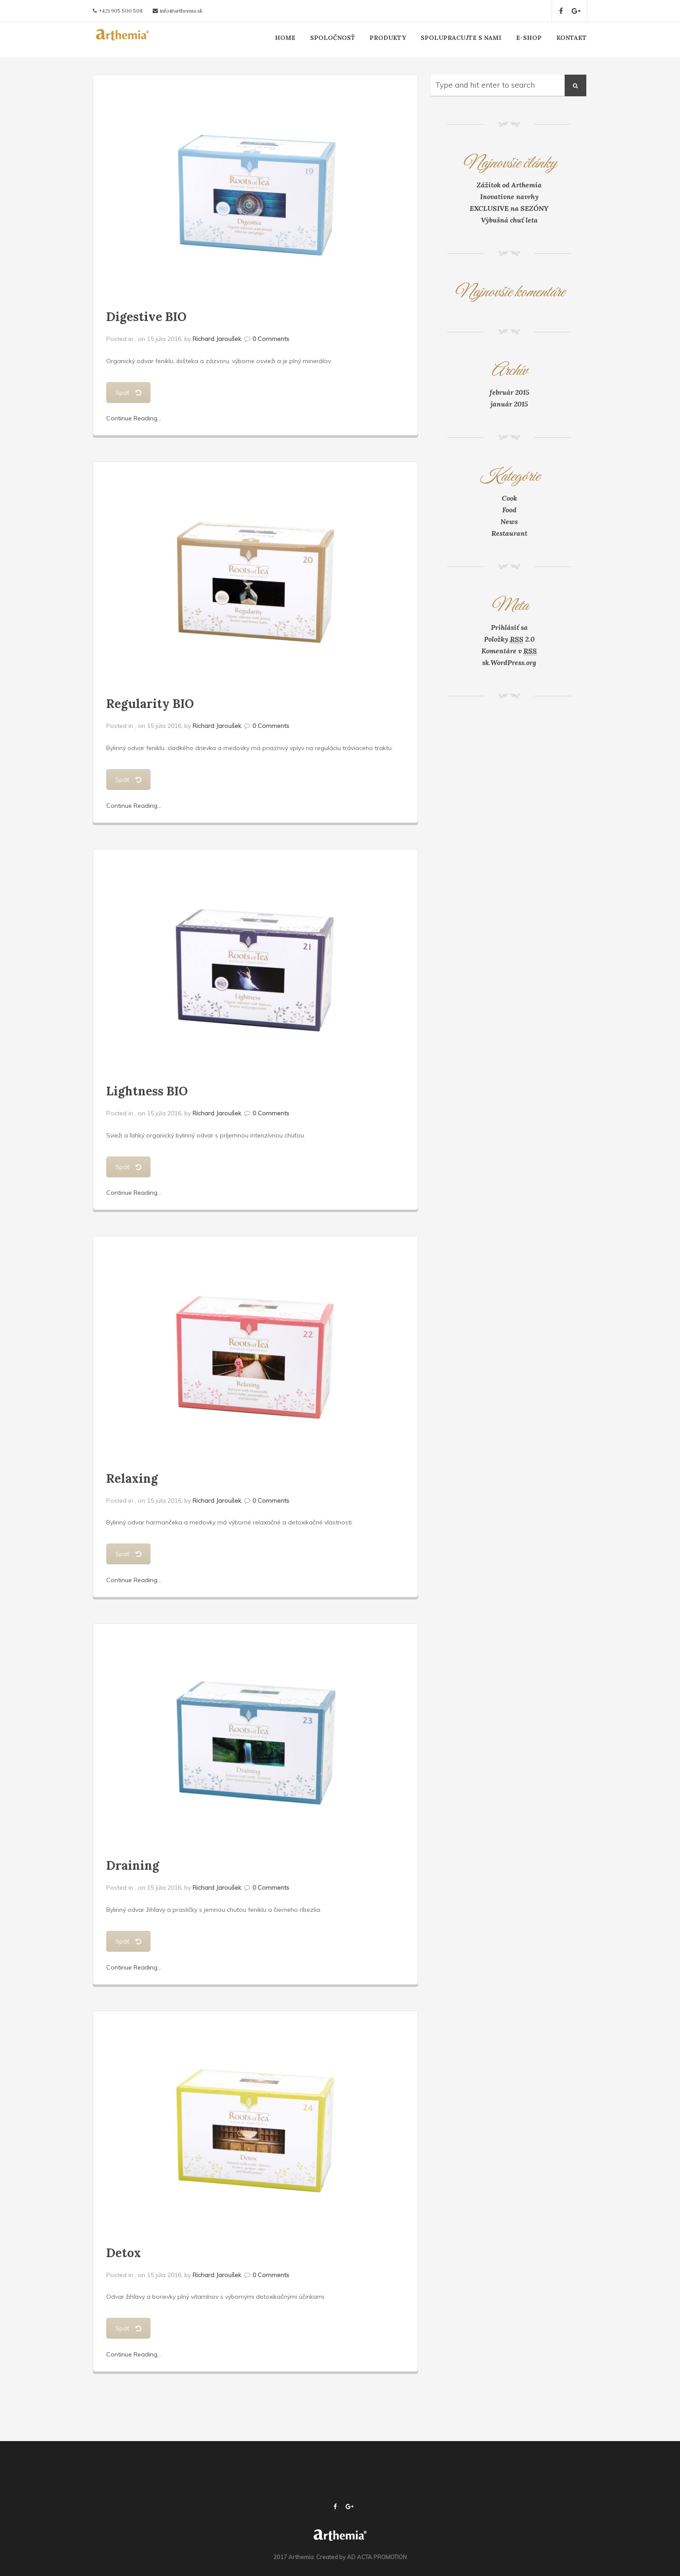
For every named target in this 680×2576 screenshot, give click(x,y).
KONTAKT (571, 38)
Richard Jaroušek (217, 339)
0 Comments (270, 339)
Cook (509, 498)
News (509, 521)
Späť (128, 393)
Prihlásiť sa (509, 627)
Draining (132, 1865)
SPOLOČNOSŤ (332, 38)
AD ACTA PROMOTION (377, 2556)
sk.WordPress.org (509, 662)
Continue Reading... (133, 418)
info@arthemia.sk (181, 10)
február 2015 (509, 392)
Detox (123, 2253)
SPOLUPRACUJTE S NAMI (461, 38)
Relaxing (132, 1478)
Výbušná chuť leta (509, 220)
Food (509, 509)
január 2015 (509, 404)
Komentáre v (509, 650)
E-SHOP (529, 38)
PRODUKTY (387, 38)
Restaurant (509, 533)
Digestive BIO (146, 316)
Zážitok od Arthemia (509, 184)
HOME (285, 38)
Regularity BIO (150, 703)
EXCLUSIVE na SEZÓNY (509, 208)
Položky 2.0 (509, 639)
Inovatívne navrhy (509, 196)
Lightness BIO (147, 1091)
